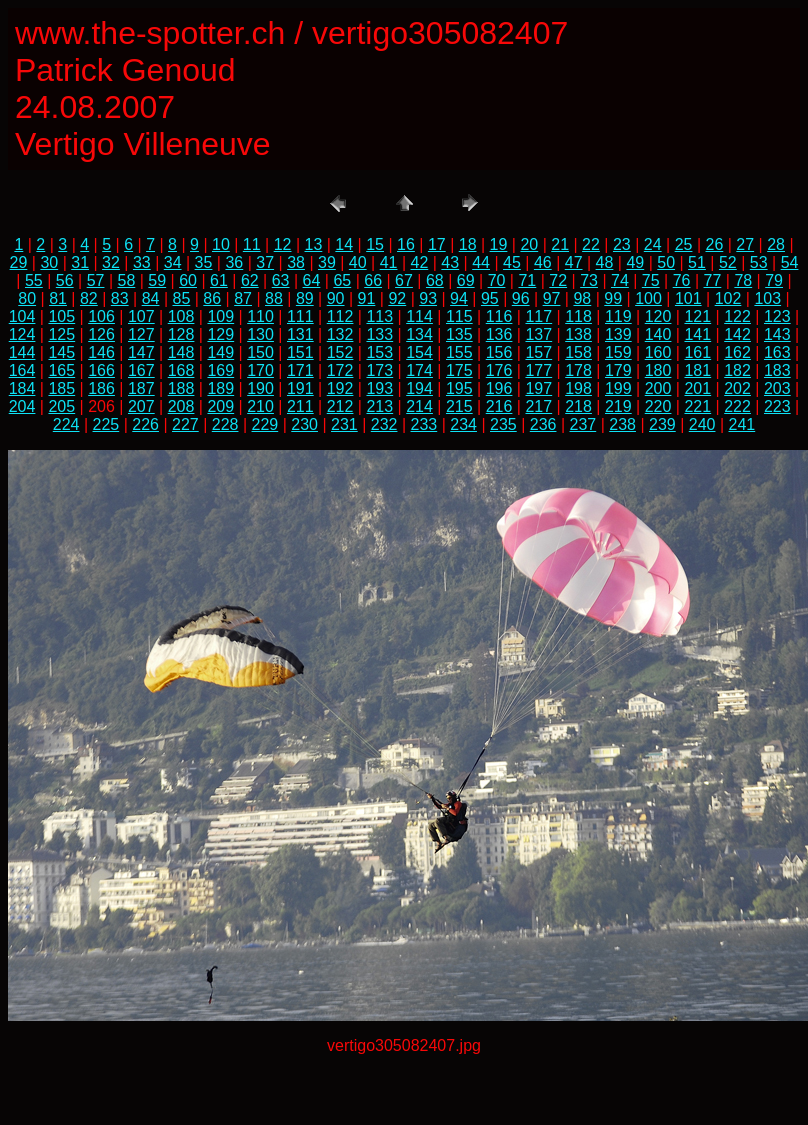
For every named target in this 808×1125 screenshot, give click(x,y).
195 (459, 388)
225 (106, 424)
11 (252, 244)
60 (188, 280)
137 (538, 334)
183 (777, 370)
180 (658, 370)
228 (225, 424)
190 (260, 388)
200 (658, 388)
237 (583, 424)
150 (260, 352)
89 (305, 298)
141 (697, 334)
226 (145, 424)
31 (80, 262)
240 (702, 424)
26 (714, 244)
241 (742, 424)
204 (22, 406)
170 (260, 370)
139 (618, 334)
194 (419, 388)
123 (777, 316)
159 (618, 352)
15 (375, 244)
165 (61, 370)
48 (605, 262)
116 (499, 316)
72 (558, 280)
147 (141, 352)
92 (397, 298)
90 (336, 298)
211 (300, 406)
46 (543, 262)
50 (666, 262)
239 (662, 424)
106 (101, 316)
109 (220, 316)
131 (300, 334)
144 (22, 352)
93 (428, 298)
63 (281, 280)
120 (658, 316)
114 (419, 316)
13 (314, 244)
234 (463, 424)
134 (419, 334)
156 (499, 352)
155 (459, 352)
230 (304, 424)
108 (181, 316)
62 (250, 280)
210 (260, 406)
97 (552, 298)
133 (379, 334)
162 (737, 352)
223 (777, 406)
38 (296, 262)
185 (61, 388)
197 (538, 388)
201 (697, 388)
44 (481, 262)
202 (737, 388)
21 (560, 244)
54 (790, 262)
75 (651, 280)
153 (379, 352)
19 (499, 244)
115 (459, 316)
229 (265, 424)
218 (578, 406)
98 (582, 298)
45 (512, 262)
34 (173, 262)
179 (618, 370)
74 (620, 280)
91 (367, 298)
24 (653, 244)
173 (379, 370)
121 (697, 316)
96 (521, 298)
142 (737, 334)
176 (499, 370)
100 (648, 298)
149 (220, 352)
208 (181, 406)
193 (379, 388)
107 (141, 316)
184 (22, 388)
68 (435, 280)
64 (312, 280)
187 (141, 388)
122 (737, 316)
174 (419, 370)
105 (61, 316)
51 (697, 262)
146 (101, 352)
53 (759, 262)
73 (589, 280)
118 (578, 316)
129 (220, 334)
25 (684, 244)
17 (437, 244)
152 (340, 352)
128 (181, 334)
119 (618, 316)
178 (578, 370)
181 (697, 370)
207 (141, 406)
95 (490, 298)
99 (613, 298)
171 (300, 370)
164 (22, 370)
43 (450, 262)
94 (459, 298)
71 (527, 280)
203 (777, 388)
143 (777, 334)
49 (635, 262)
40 (358, 262)
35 (204, 262)
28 (776, 244)
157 (538, 352)
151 (300, 352)
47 (574, 262)
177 (538, 370)
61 (219, 280)
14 (344, 244)
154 (419, 352)
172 (340, 370)
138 (578, 334)
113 (379, 316)
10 (221, 244)
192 (340, 388)
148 (181, 352)
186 (101, 388)
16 (406, 244)
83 (120, 298)
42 (420, 262)
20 (529, 244)
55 (34, 280)
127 (141, 334)
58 (127, 280)
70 (497, 280)
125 (61, 334)
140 (658, 334)
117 (538, 316)
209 (220, 406)
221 (697, 406)
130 (260, 334)
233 (424, 424)
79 (774, 280)
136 (499, 334)
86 (212, 298)
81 (58, 298)
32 (111, 262)
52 (728, 262)
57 (96, 280)
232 (384, 424)
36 (234, 262)
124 (22, 334)
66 (373, 280)
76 (682, 280)
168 (181, 370)
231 (344, 424)
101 (688, 298)
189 (220, 388)
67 (404, 280)
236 (543, 424)
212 (340, 406)
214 (419, 406)
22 (591, 244)
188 (181, 388)
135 (459, 334)
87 (243, 298)
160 (658, 352)
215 (459, 406)
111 (300, 316)
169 (220, 370)
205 (61, 406)
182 (737, 370)
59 (157, 280)
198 (578, 388)
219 (618, 406)
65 (342, 280)
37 (265, 262)
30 (49, 262)
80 (27, 298)
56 (65, 280)
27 (745, 244)
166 (101, 370)
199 (618, 388)
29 (19, 262)
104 (22, 316)
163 (777, 352)
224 (66, 424)
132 (340, 334)
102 (728, 298)
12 (283, 244)
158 (578, 352)
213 (379, 406)
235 (503, 424)
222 (737, 406)
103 (767, 298)
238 (622, 424)
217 (538, 406)
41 (389, 262)
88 (274, 298)
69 (466, 280)
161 (697, 352)
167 (141, 370)
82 (89, 298)
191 (300, 388)
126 (101, 334)
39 (327, 262)
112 (340, 316)
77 (713, 280)
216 (499, 406)
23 (622, 244)
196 (499, 388)
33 (142, 262)
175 (459, 370)
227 (185, 424)
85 (182, 298)
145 (61, 352)
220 (658, 406)
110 (260, 316)
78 (743, 280)
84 (151, 298)
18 (468, 244)
